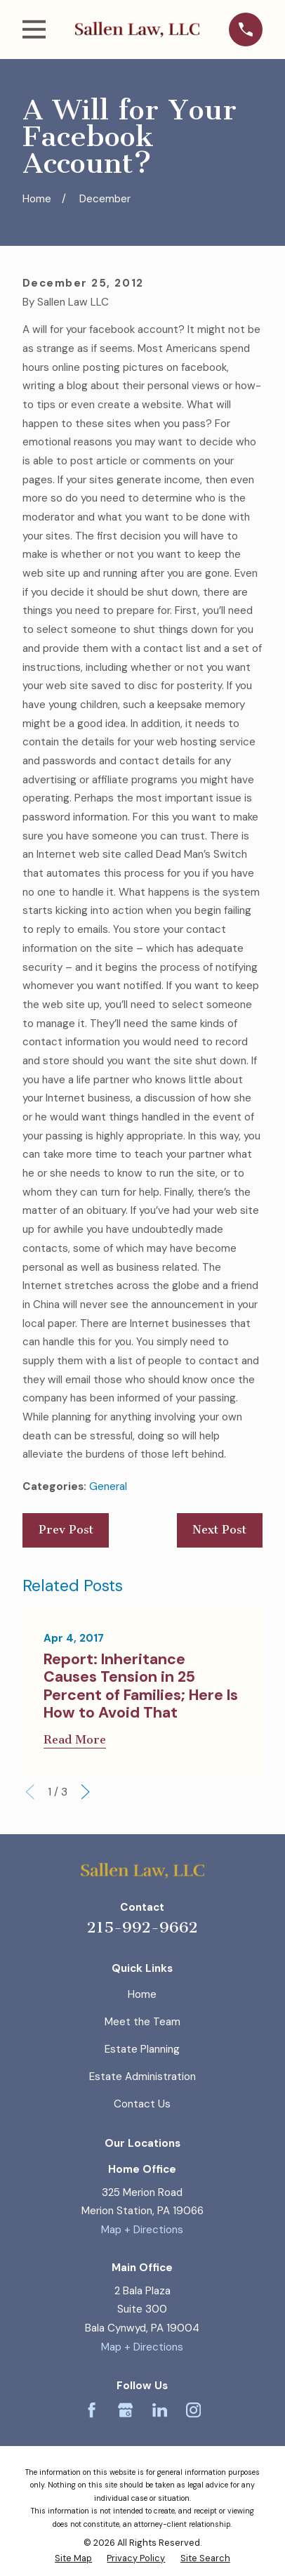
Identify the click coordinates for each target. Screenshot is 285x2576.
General (108, 1486)
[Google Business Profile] (125, 2409)
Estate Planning (142, 2049)
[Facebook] (91, 2409)
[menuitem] (73, 2558)
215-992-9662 (142, 1927)
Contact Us (142, 2104)
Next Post (219, 1529)
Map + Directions (142, 2230)
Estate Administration (142, 2077)
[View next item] (85, 1791)
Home (142, 1994)
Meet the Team (142, 2022)
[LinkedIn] (159, 2409)
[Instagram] (193, 2409)
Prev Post (66, 1529)
